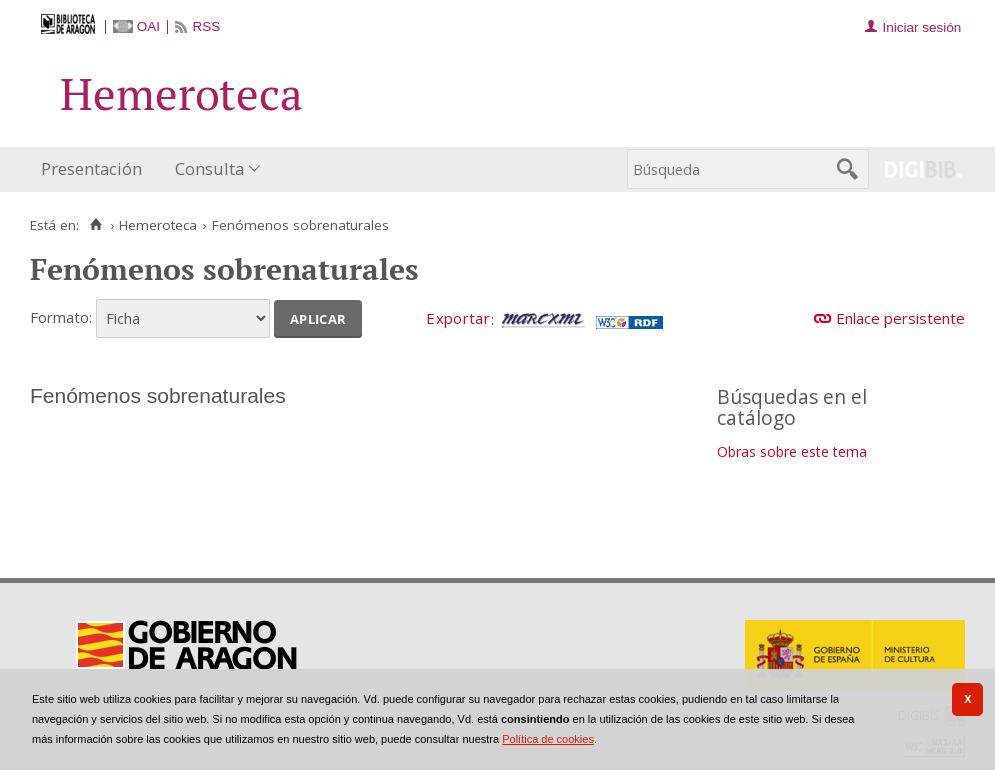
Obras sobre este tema (792, 451)
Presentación (91, 168)
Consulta (209, 168)
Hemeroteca (158, 225)
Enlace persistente (900, 318)
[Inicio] (95, 225)
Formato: (61, 317)
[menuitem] (96, 169)
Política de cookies (548, 739)
